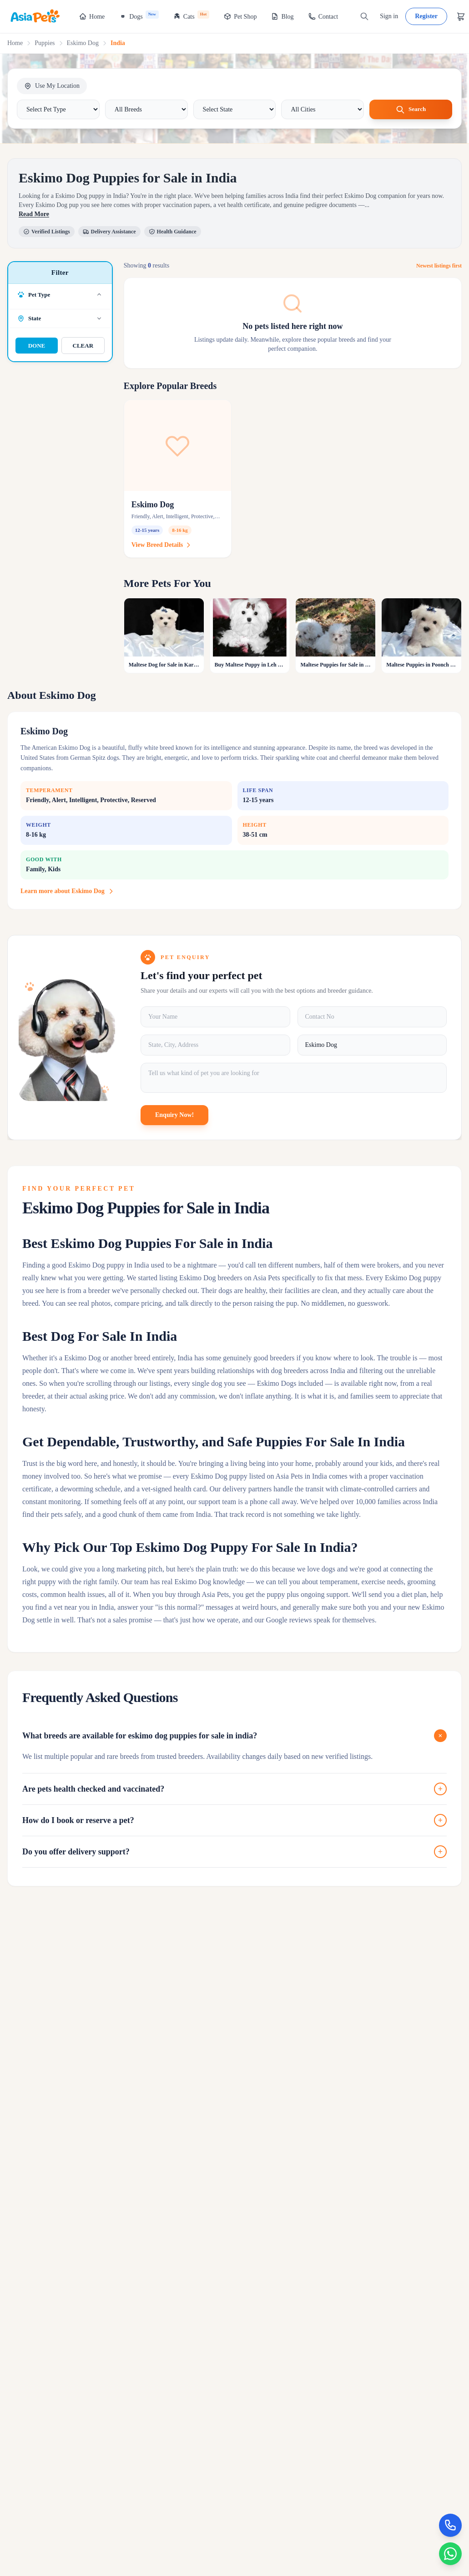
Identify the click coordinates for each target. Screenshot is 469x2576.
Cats (191, 15)
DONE (36, 346)
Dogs (139, 15)
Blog (282, 16)
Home (92, 16)
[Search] (364, 16)
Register (426, 16)
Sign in (389, 16)
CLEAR (83, 346)
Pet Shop (240, 16)
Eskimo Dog (83, 43)
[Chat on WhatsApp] (449, 2552)
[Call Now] (449, 2521)
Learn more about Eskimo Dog (67, 891)
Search (411, 109)
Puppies (45, 43)
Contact (323, 16)
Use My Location (52, 86)
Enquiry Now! (174, 1115)
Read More (34, 214)
